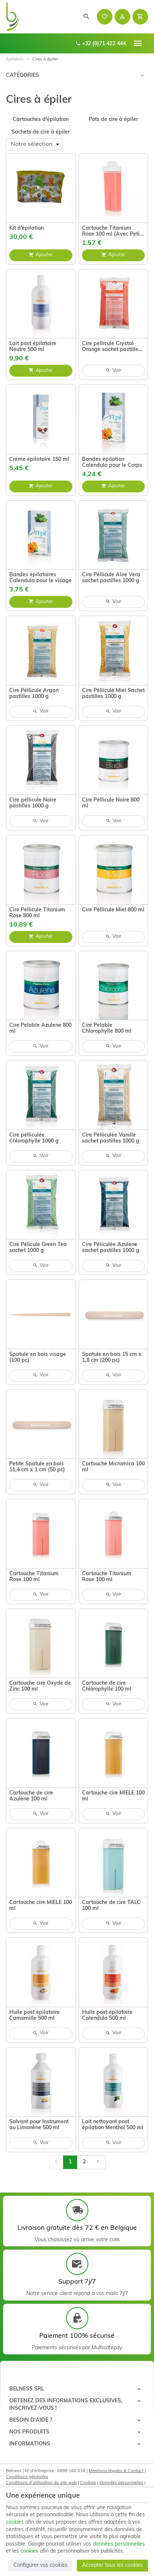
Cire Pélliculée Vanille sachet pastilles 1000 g (110, 1138)
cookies (15, 2522)
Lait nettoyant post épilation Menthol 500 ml (112, 2125)
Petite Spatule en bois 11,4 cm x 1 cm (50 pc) (37, 1467)
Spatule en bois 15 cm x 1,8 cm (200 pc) (111, 1357)
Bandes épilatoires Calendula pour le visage (40, 578)
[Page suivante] (98, 2162)
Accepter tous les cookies (112, 2565)
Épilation (15, 59)
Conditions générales (27, 2477)
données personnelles (119, 2544)
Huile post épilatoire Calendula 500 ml (107, 2015)
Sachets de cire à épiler (41, 132)
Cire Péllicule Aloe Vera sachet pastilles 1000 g (111, 578)
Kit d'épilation (26, 228)
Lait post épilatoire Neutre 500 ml (32, 347)
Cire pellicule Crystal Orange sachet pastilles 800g (111, 347)
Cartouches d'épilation (41, 119)
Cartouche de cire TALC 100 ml (111, 1905)
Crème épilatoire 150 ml (39, 459)
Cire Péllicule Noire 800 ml (111, 803)
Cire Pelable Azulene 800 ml (40, 1028)
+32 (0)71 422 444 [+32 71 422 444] (100, 43)
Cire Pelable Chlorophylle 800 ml (106, 1028)
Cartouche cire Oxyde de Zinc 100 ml (40, 1686)
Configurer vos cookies (40, 2565)
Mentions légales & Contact (116, 2471)
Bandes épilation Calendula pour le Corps (112, 462)
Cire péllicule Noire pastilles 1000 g (32, 803)
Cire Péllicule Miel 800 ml (113, 910)
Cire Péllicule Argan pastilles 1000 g (34, 693)
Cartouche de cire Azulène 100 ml (31, 1796)
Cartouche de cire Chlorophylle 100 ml (106, 1686)
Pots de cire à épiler (113, 119)
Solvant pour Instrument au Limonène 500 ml (39, 2125)
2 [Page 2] (84, 2162)
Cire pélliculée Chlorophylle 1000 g (34, 1138)
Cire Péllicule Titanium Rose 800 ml (37, 913)
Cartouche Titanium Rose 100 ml (34, 1577)
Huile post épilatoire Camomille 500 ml (34, 2015)
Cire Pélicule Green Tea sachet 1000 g (38, 1247)
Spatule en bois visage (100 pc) (37, 1357)
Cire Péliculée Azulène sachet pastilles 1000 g (110, 1247)
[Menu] (138, 43)
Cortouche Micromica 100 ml (113, 1467)
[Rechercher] (86, 16)
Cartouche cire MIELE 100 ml (113, 1796)
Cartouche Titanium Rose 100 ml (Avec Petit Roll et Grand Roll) (111, 231)
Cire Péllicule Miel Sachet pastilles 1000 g (113, 693)
